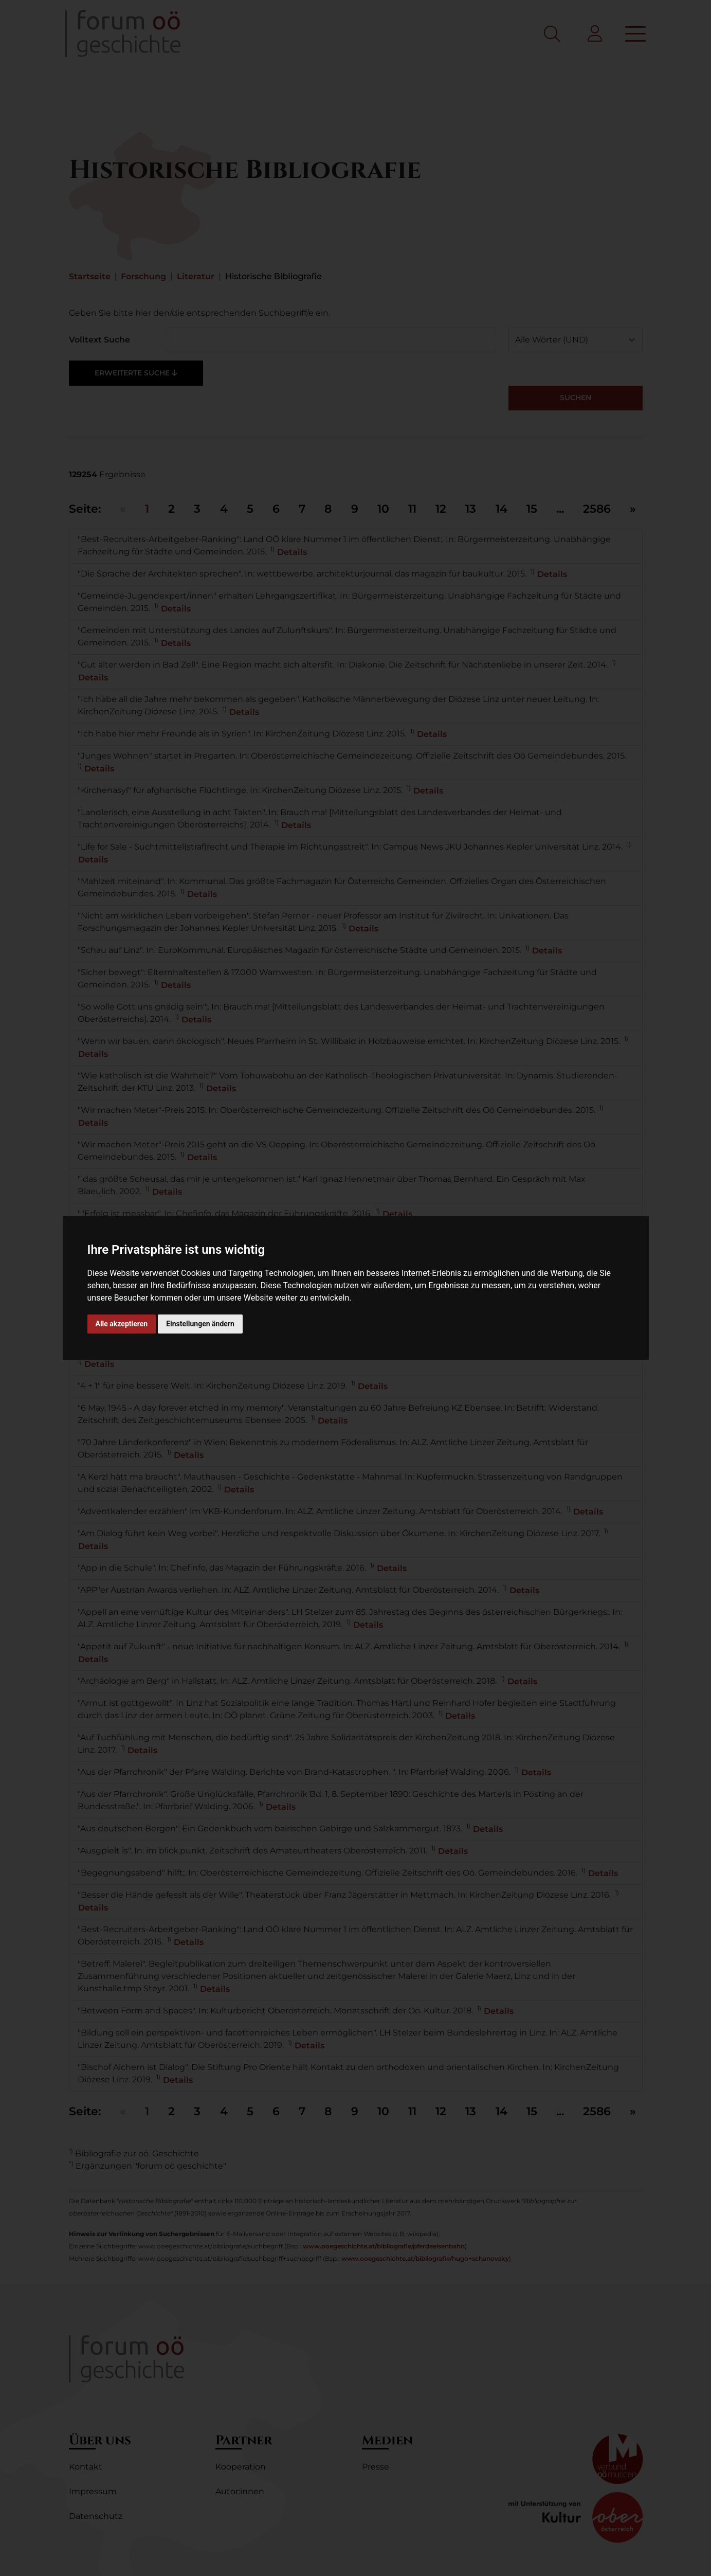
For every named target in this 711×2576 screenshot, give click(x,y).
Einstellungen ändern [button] (200, 1324)
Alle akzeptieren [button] (122, 1324)
